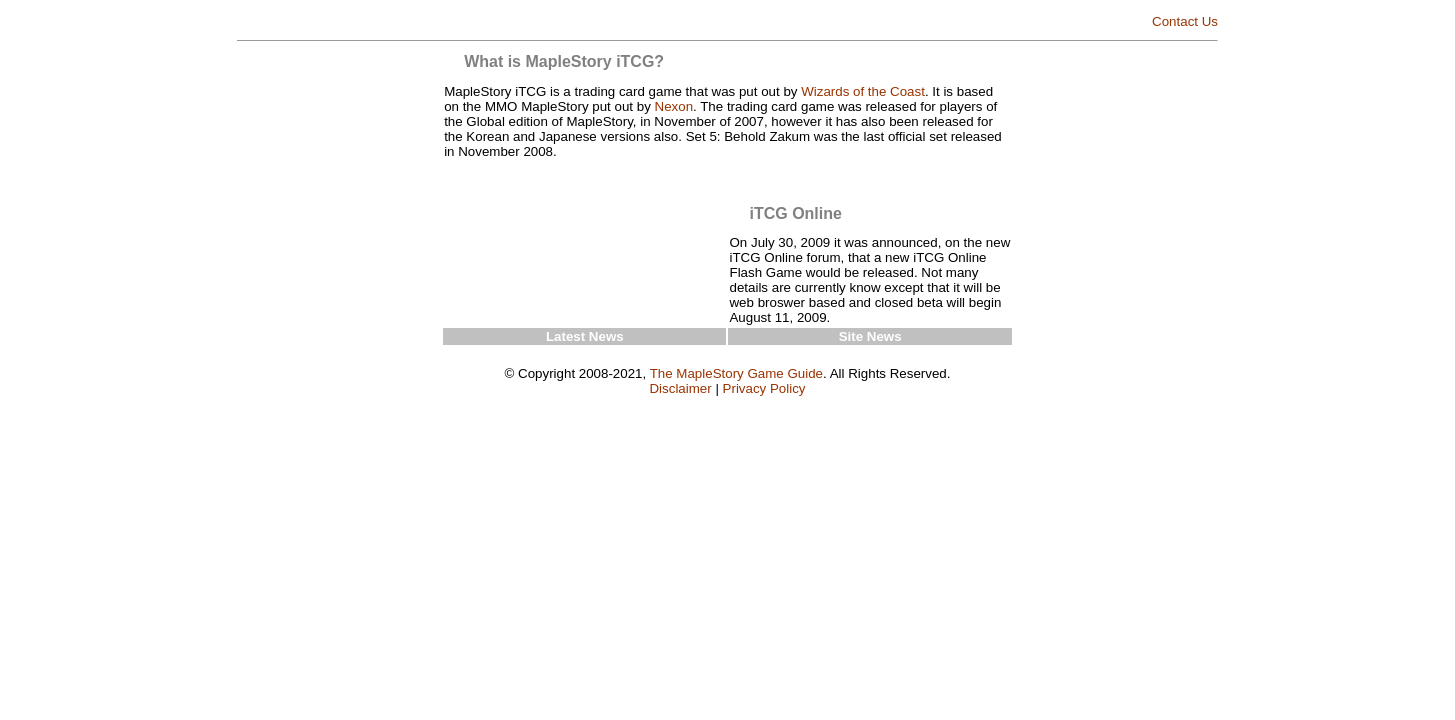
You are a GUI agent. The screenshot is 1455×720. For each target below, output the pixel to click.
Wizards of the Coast (863, 91)
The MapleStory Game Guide (736, 373)
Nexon (674, 106)
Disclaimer (680, 388)
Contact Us (1185, 21)
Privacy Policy (764, 388)
